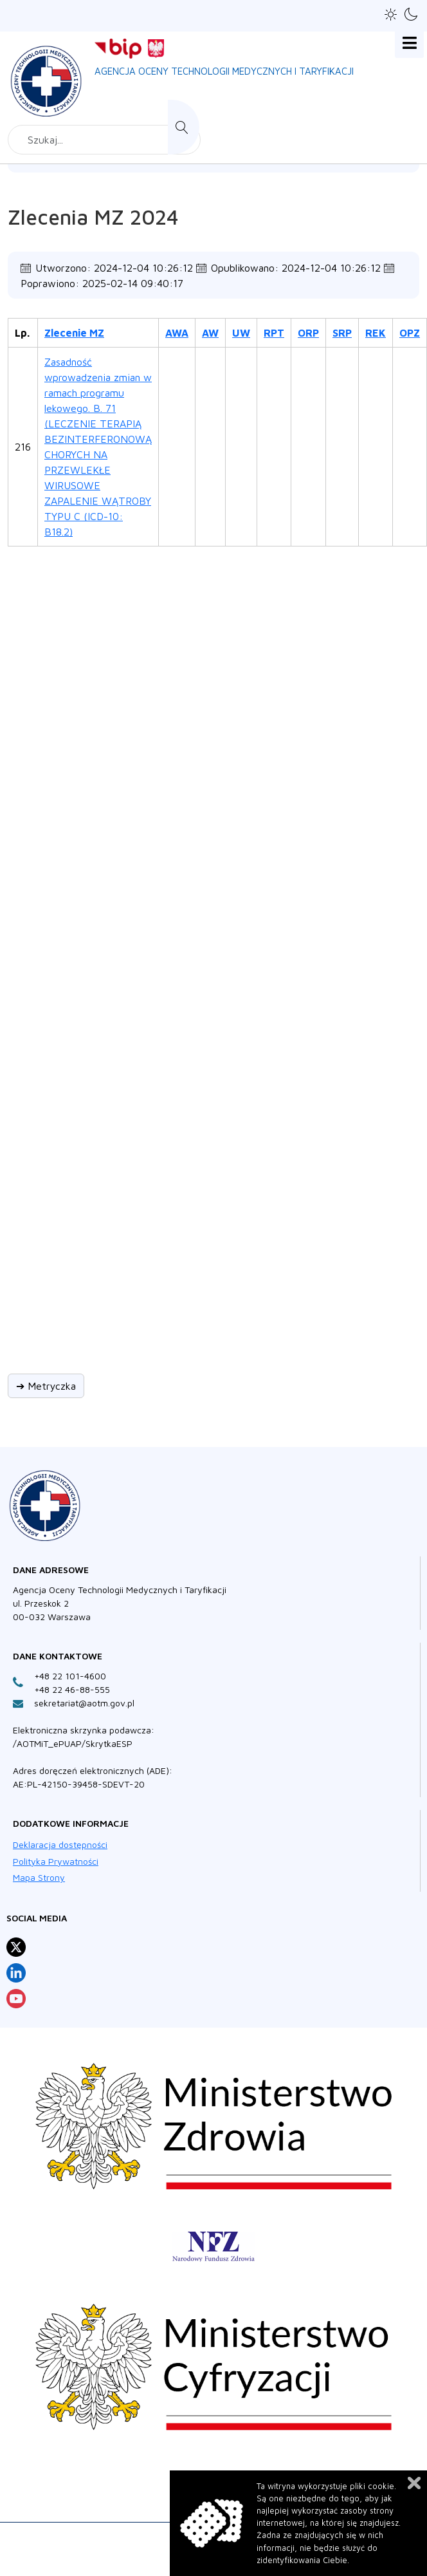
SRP (342, 333)
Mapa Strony (39, 1877)
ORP (308, 333)
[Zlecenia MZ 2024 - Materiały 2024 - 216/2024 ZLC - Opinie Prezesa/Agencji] (410, 445)
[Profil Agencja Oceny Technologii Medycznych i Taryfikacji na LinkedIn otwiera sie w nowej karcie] (16, 1973)
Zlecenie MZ (74, 333)
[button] (391, 14)
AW (210, 333)
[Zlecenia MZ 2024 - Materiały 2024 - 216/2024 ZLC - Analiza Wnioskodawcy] (211, 445)
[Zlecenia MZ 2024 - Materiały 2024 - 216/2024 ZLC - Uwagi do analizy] (241, 445)
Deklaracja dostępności (60, 1844)
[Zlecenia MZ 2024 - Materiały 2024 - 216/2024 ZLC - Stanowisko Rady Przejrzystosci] (342, 445)
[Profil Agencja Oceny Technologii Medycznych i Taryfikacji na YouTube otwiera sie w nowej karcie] (16, 1998)
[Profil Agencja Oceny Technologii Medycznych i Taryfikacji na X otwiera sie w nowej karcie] (16, 1947)
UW (241, 333)
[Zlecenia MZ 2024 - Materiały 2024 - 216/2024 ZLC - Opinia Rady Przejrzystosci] (309, 445)
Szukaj (183, 127)
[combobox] (104, 139)
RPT (274, 333)
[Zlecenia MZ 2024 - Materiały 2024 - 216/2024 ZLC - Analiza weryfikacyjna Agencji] (177, 445)
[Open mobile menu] (409, 43)
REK (375, 333)
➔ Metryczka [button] (46, 1386)
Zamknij (414, 2483)
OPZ (409, 333)
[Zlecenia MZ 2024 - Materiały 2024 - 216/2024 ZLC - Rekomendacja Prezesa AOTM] (376, 445)
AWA (176, 333)
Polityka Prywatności (55, 1861)
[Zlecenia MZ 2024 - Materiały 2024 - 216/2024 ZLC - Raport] (275, 445)
